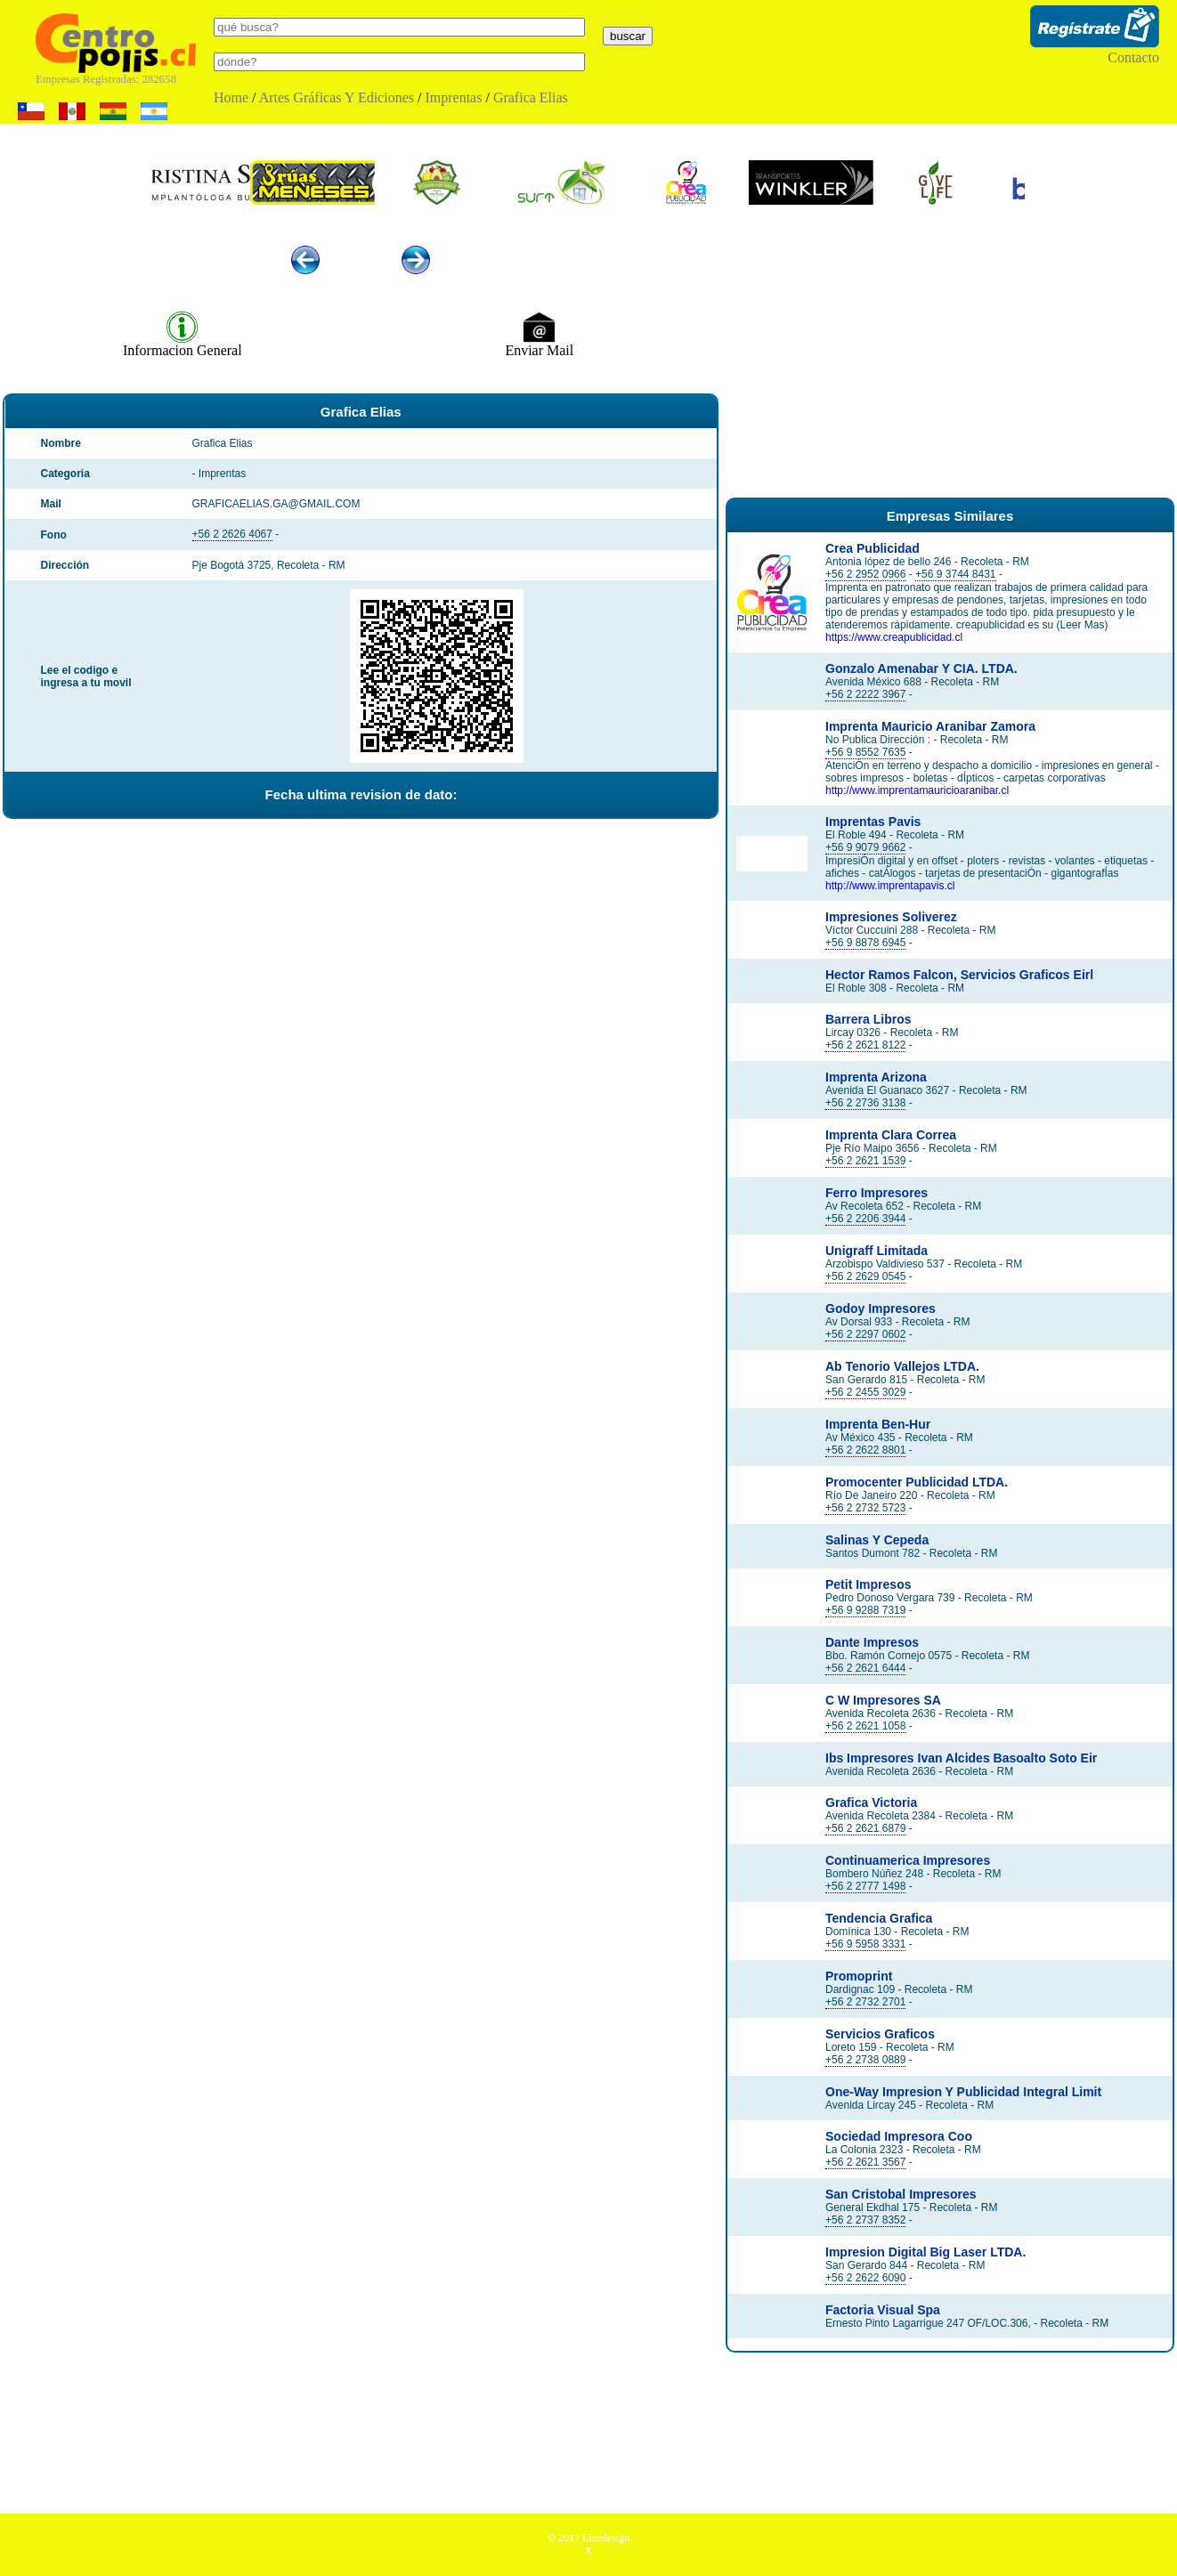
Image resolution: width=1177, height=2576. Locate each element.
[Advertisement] (950, 354)
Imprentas (453, 97)
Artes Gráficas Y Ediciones (336, 97)
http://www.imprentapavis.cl (889, 885)
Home (231, 97)
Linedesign (605, 2537)
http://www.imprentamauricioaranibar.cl (917, 790)
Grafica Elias (530, 97)
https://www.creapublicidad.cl (893, 637)
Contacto (1133, 57)
